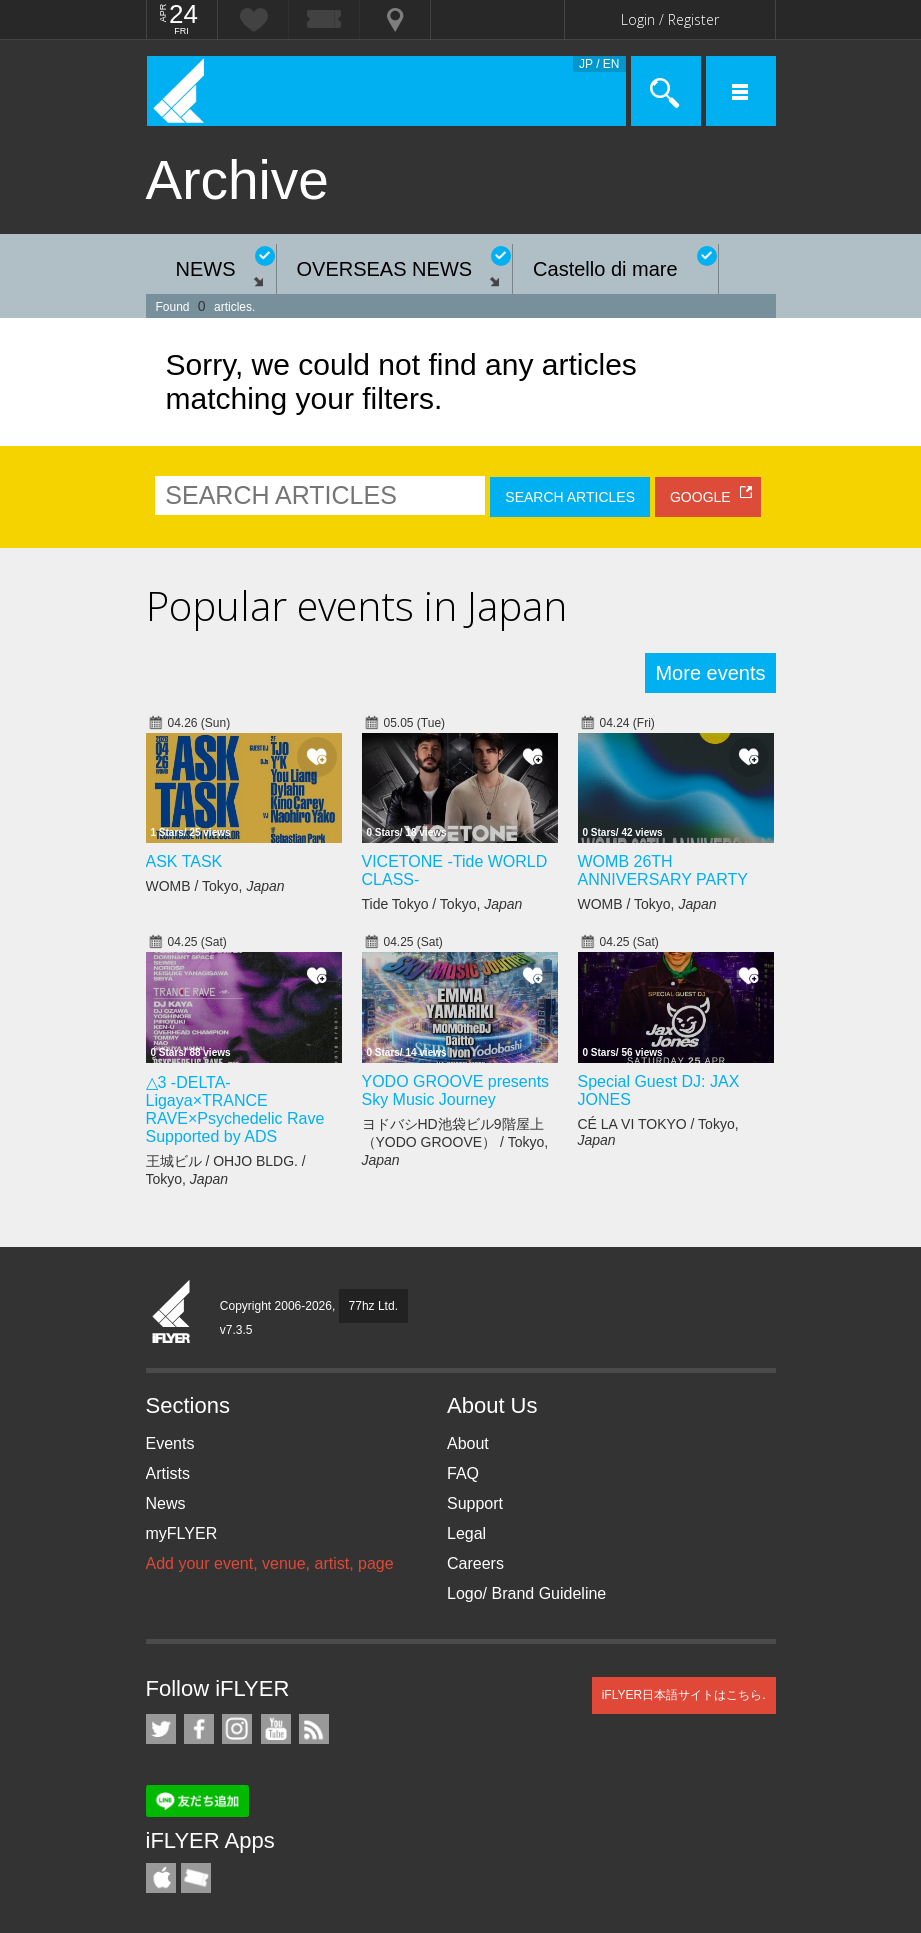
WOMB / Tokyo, (215, 886)
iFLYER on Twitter (161, 1729)
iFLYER (172, 1313)
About (468, 1443)
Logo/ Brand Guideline (526, 1593)
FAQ (463, 1473)
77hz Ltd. (373, 1306)
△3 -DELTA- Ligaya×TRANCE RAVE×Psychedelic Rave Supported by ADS (235, 1109)
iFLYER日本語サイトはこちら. (684, 1695)
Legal (466, 1533)
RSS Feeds (314, 1729)
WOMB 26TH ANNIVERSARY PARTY (663, 870)
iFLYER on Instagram (237, 1729)
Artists (168, 1473)
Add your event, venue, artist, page (270, 1563)
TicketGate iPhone (196, 1878)
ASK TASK (184, 861)
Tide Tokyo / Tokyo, (442, 904)
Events (170, 1443)
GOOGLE (700, 497)
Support (475, 1503)
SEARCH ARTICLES (570, 497)
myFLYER (182, 1533)
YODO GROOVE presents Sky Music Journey (456, 1090)
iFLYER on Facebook (199, 1729)
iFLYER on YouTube (276, 1729)
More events (710, 673)
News (166, 1503)
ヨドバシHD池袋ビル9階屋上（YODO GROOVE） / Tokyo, (455, 1142)
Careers (475, 1563)
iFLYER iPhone (161, 1878)
